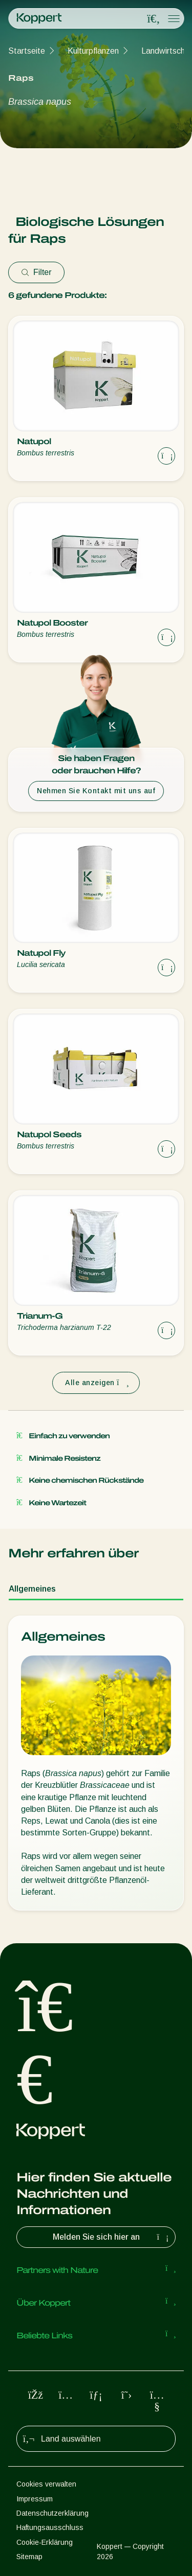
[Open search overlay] (153, 19)
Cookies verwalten (46, 2484)
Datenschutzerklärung (52, 2513)
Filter (36, 272)
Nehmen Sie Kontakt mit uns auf (96, 791)
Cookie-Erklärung (44, 2542)
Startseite (26, 51)
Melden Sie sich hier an (112, 2237)
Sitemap (29, 2556)
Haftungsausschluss (49, 2527)
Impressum (34, 2499)
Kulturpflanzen (93, 51)
